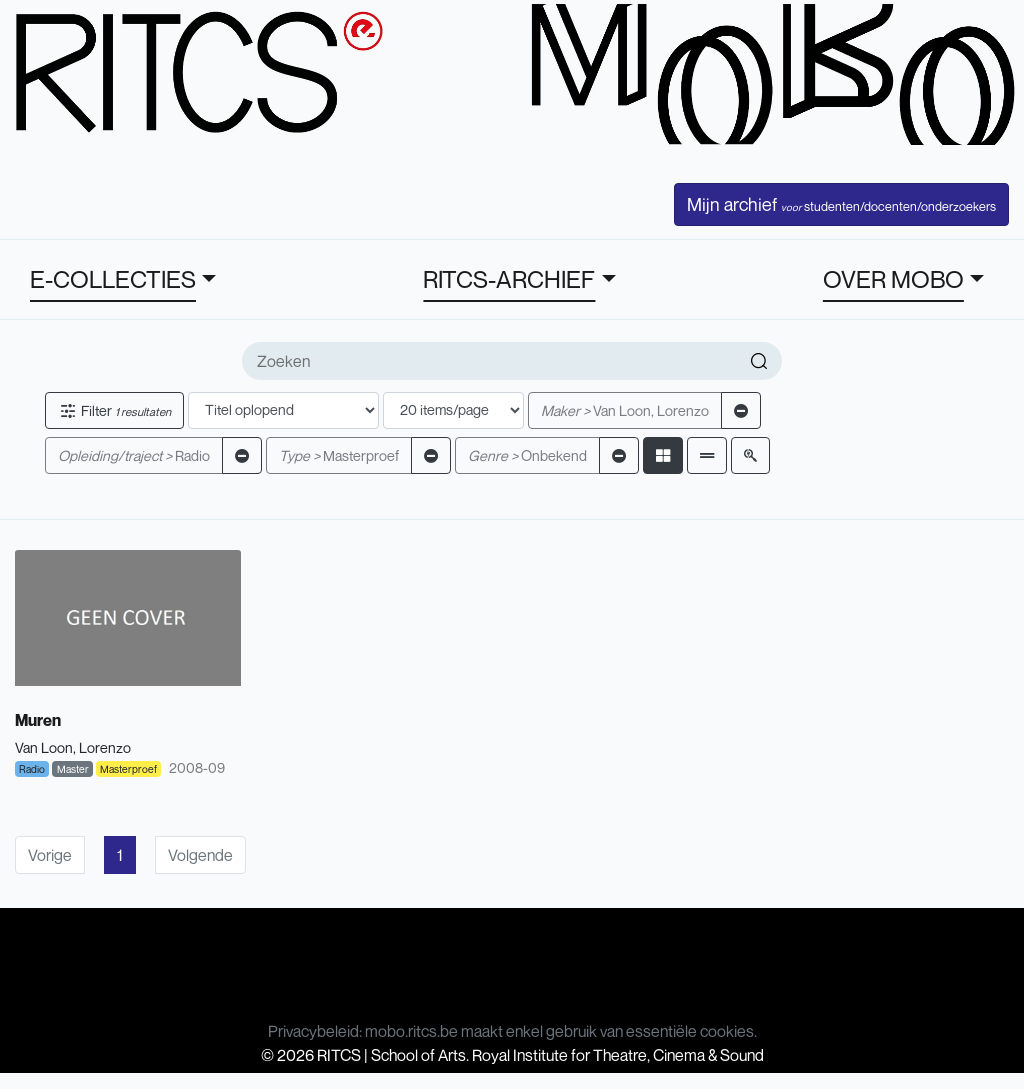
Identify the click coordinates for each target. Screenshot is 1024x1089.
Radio (134, 455)
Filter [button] (114, 410)
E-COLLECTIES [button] (113, 279)
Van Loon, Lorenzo (625, 410)
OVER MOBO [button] (893, 279)
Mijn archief (841, 204)
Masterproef (339, 455)
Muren (38, 720)
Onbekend (527, 455)
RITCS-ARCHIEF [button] (509, 279)
